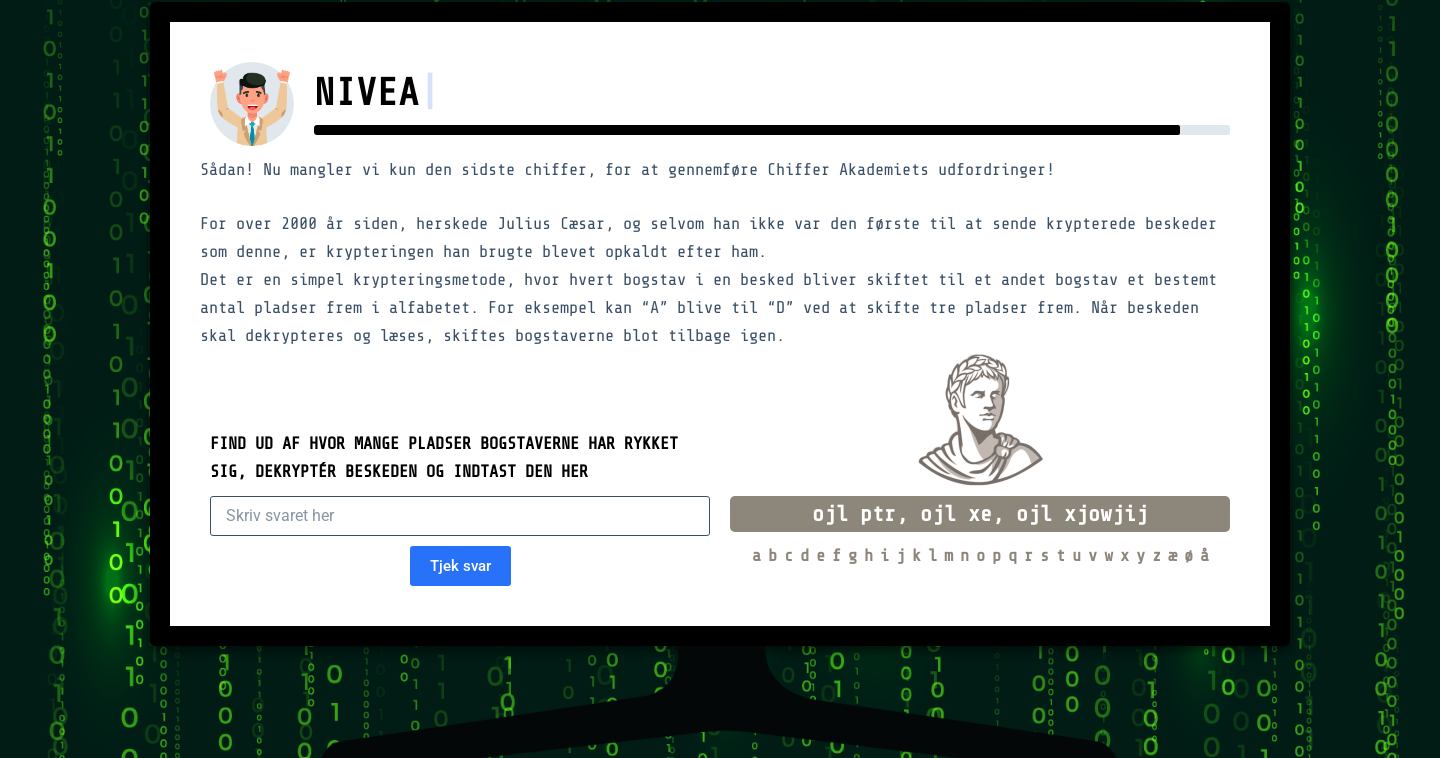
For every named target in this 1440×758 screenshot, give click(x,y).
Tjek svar (460, 566)
